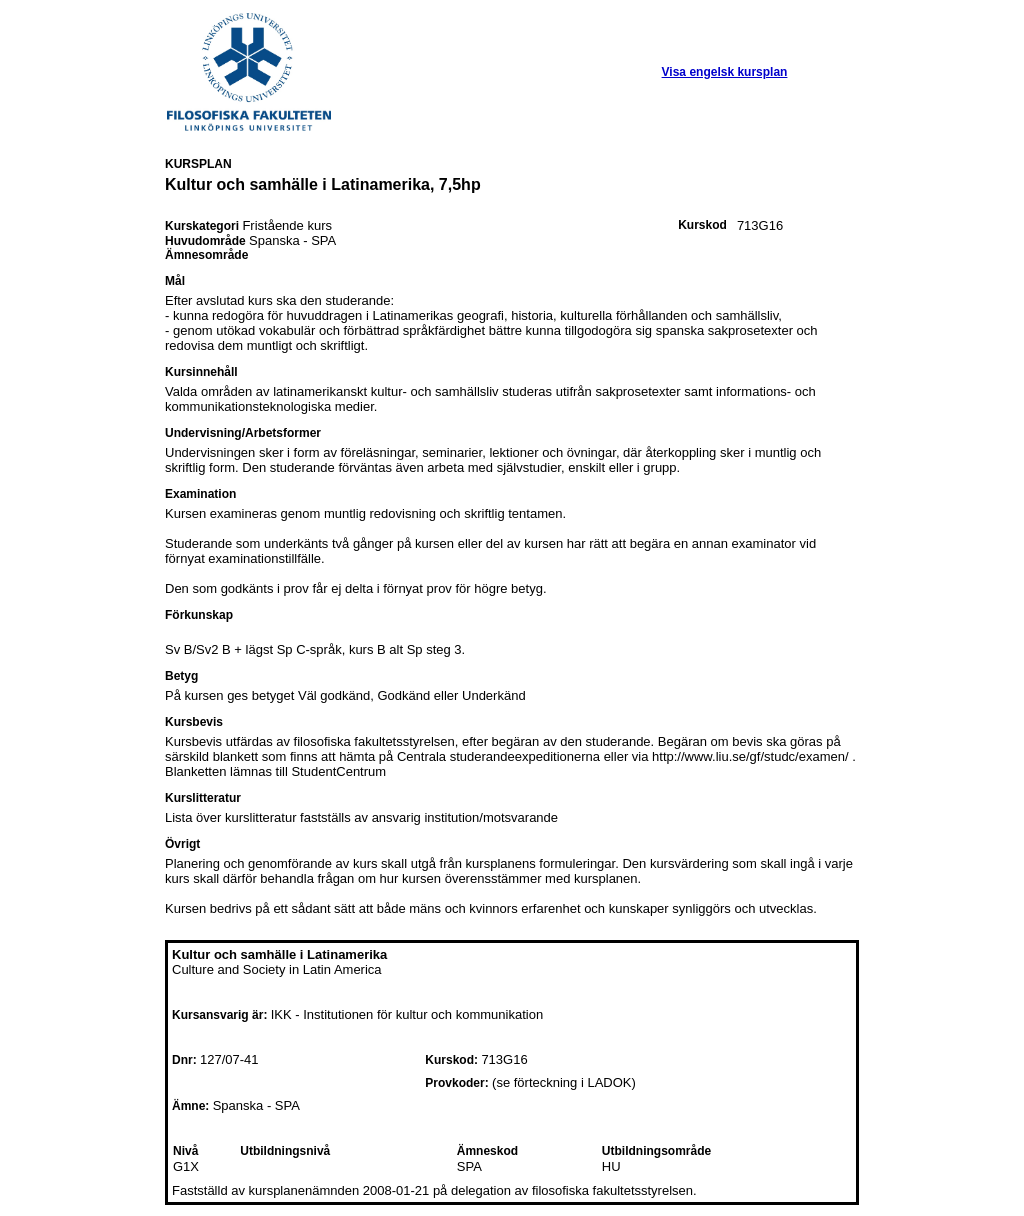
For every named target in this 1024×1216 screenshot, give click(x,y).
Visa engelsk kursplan (725, 72)
